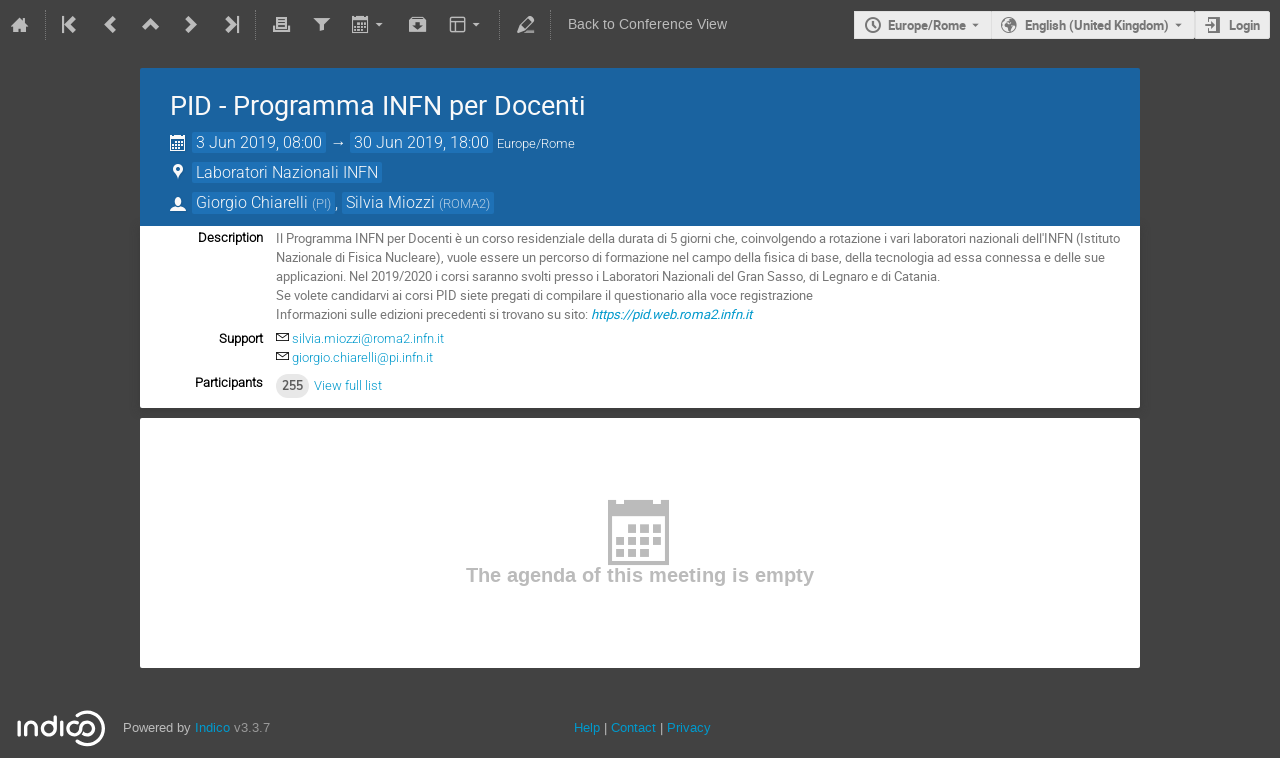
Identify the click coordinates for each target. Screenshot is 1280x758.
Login (1244, 25)
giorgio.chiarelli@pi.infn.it (362, 357)
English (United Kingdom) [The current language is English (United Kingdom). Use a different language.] (1097, 25)
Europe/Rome (927, 25)
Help (587, 727)
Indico (212, 727)
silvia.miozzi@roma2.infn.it (368, 338)
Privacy (689, 727)
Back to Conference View (647, 24)
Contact (633, 727)
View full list (348, 385)
